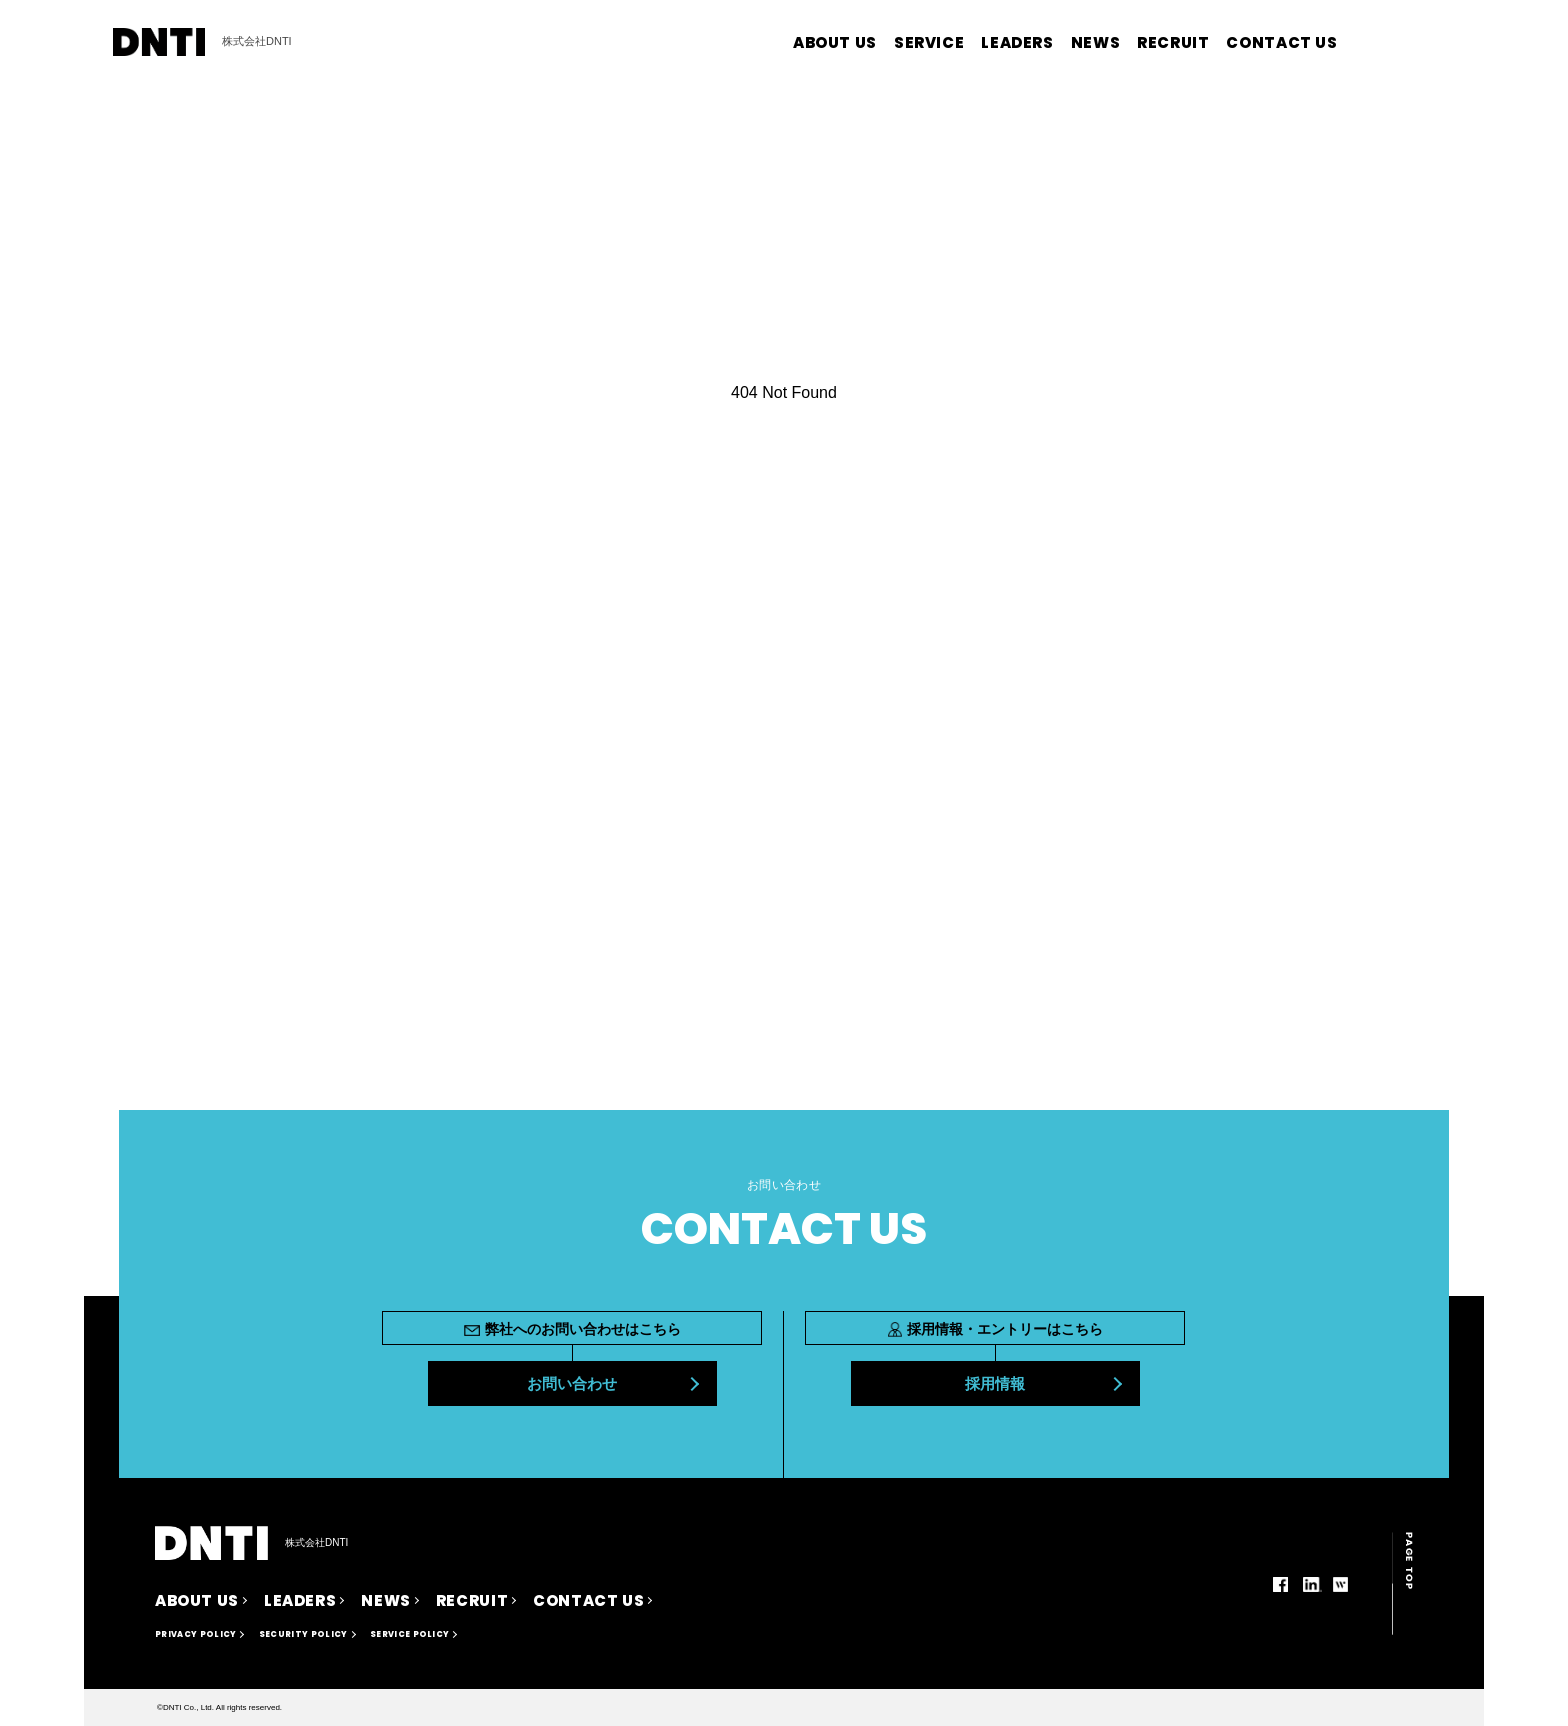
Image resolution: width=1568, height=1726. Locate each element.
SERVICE (929, 42)
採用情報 (995, 1383)
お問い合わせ (572, 1383)
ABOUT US (835, 42)
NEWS (1095, 42)
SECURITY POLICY (303, 1634)
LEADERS (1017, 42)
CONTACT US (1281, 42)
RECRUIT (1173, 42)
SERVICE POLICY (409, 1634)
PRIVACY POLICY (195, 1634)
